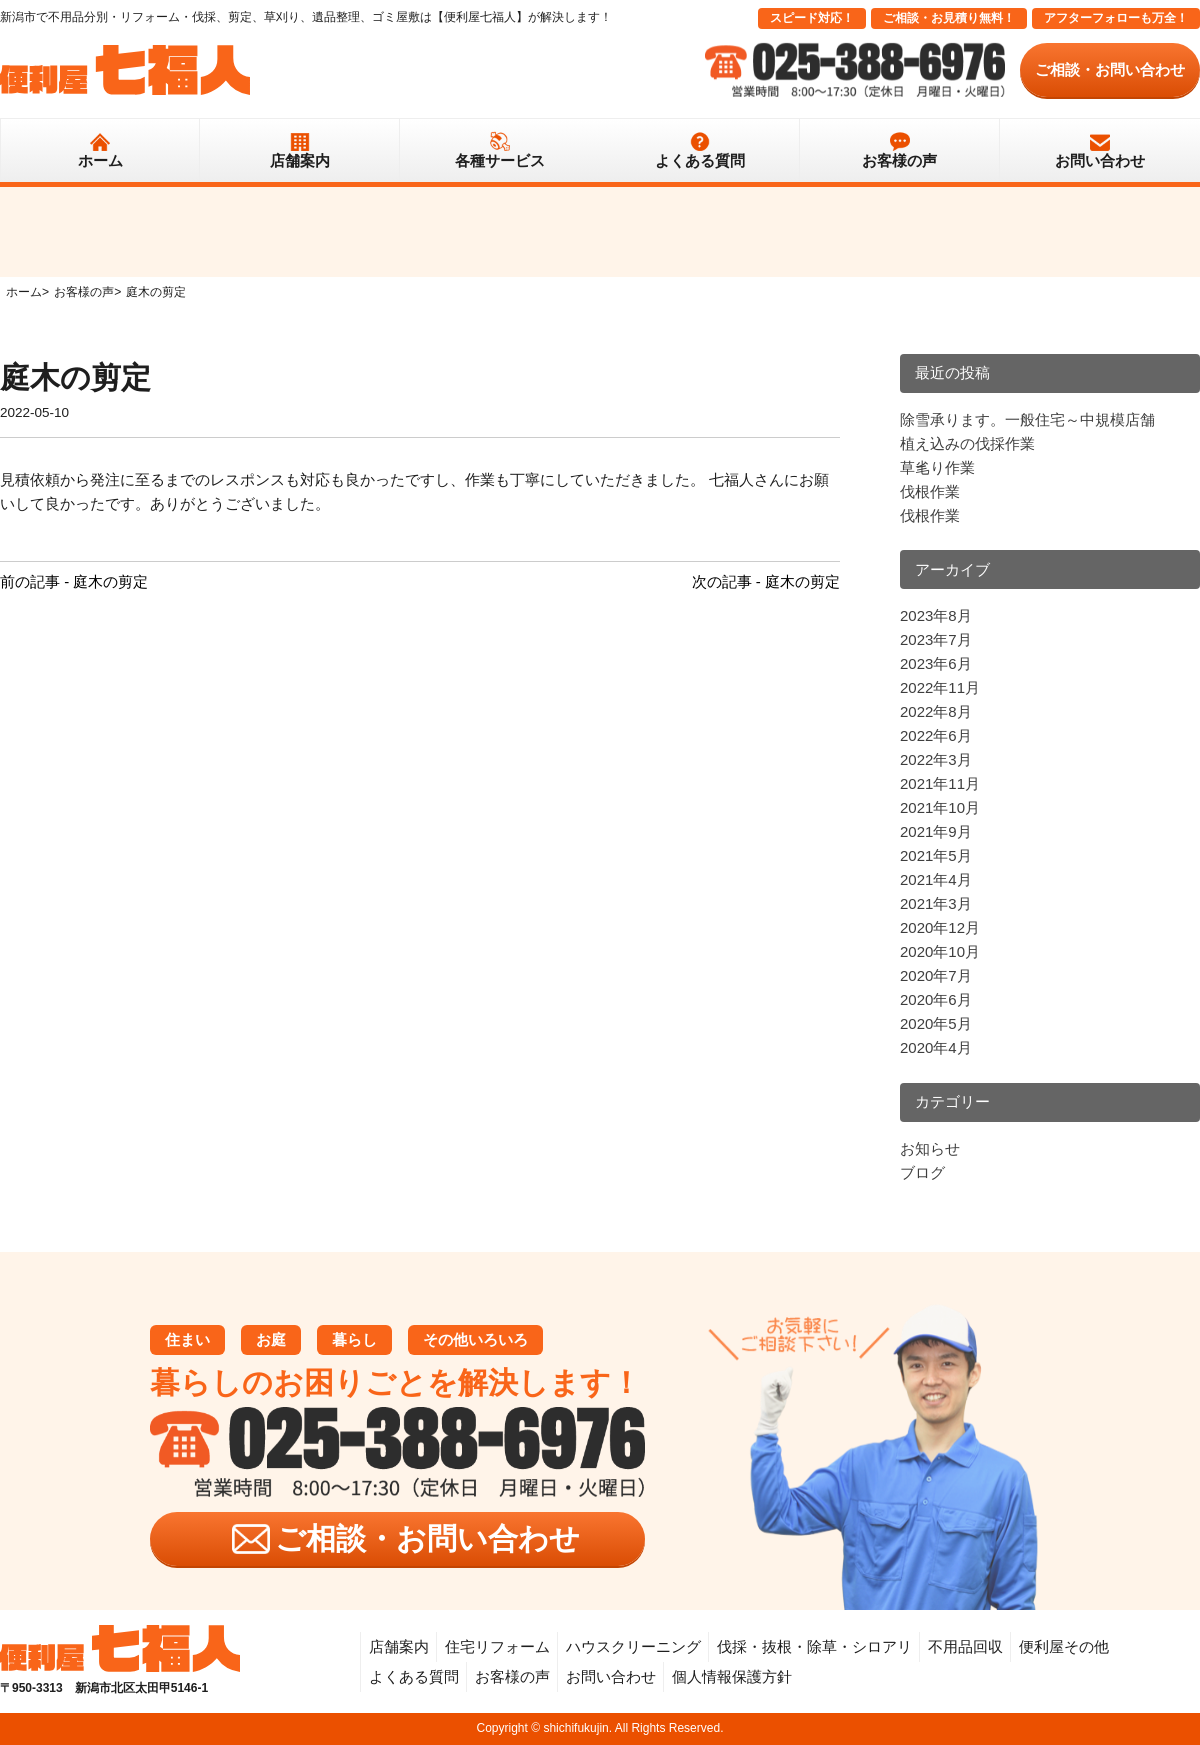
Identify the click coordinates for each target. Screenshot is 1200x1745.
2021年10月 (940, 807)
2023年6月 (936, 663)
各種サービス (500, 160)
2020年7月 (936, 975)
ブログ (922, 1172)
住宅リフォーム (497, 1646)
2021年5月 (936, 855)
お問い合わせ (1100, 160)
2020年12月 (940, 927)
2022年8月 (936, 711)
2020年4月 (936, 1047)
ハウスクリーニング (633, 1646)
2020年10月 (940, 951)
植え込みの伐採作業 (967, 443)
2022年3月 (936, 759)
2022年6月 (936, 735)
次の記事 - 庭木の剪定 (766, 581)
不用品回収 (965, 1646)
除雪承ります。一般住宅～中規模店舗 (1027, 419)
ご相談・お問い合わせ (1110, 69)
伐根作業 (930, 491)
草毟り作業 (937, 467)
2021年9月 (936, 831)
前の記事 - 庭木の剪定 (74, 581)
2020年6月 (936, 999)
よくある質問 (700, 160)
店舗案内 (300, 160)
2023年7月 (936, 639)
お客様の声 (899, 160)
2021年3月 (936, 903)
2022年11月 (940, 687)
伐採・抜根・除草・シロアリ (814, 1646)
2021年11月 (940, 783)
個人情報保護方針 (732, 1676)
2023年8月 (936, 615)
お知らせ (930, 1148)
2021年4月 (936, 879)
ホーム (100, 160)
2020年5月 (936, 1023)
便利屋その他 (1064, 1646)
